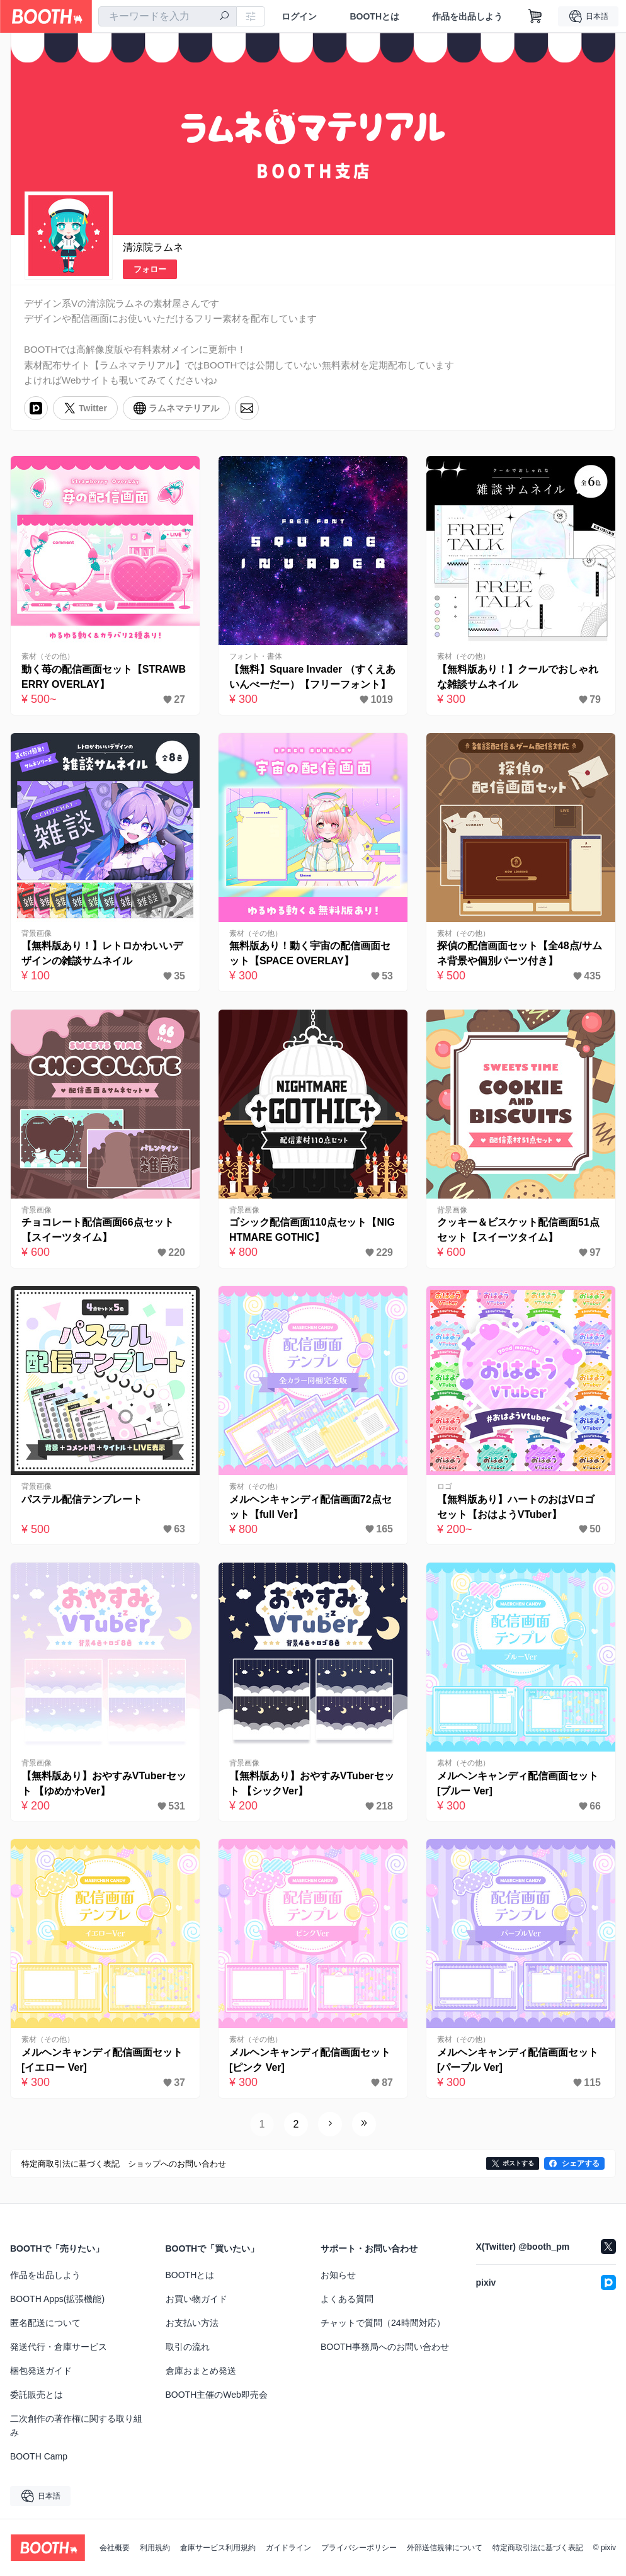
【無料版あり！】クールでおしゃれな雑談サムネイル (517, 677)
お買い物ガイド (196, 2299)
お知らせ (338, 2275)
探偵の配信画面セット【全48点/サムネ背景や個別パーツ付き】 (519, 953)
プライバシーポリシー (359, 2547)
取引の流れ (188, 2347)
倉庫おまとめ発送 (201, 2371)
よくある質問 (347, 2299)
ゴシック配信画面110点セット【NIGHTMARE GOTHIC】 (312, 1230)
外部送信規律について (444, 2547)
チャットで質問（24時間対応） (383, 2323)
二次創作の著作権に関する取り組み (76, 2425)
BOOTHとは (374, 16)
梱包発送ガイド (41, 2371)
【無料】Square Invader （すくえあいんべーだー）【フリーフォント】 (312, 677)
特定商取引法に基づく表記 (537, 2547)
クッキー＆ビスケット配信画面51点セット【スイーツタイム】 (518, 1230)
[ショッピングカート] (535, 16)
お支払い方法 (192, 2323)
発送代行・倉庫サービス (58, 2347)
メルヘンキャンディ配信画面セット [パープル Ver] (517, 2060)
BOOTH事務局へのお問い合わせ (385, 2347)
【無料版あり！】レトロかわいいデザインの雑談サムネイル (102, 953)
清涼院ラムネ (153, 247)
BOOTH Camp (38, 2456)
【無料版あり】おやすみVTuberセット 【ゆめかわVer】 (103, 1783)
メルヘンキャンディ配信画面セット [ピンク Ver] (309, 2060)
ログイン (299, 16)
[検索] (224, 17)
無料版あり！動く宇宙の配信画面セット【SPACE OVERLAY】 (309, 953)
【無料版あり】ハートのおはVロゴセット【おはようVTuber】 (516, 1507)
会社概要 (115, 2547)
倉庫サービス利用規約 (218, 2547)
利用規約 (155, 2547)
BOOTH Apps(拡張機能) (57, 2299)
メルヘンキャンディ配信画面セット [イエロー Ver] (102, 2060)
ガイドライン (288, 2547)
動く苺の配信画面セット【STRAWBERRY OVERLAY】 (103, 677)
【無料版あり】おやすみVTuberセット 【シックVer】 (311, 1783)
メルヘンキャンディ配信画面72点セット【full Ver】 (310, 1507)
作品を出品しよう (467, 16)
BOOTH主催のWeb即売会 (217, 2395)
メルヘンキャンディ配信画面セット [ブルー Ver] (517, 1783)
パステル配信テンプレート (81, 1499)
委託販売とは (36, 2395)
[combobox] (167, 16)
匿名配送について (45, 2323)
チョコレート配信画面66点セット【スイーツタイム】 (97, 1230)
